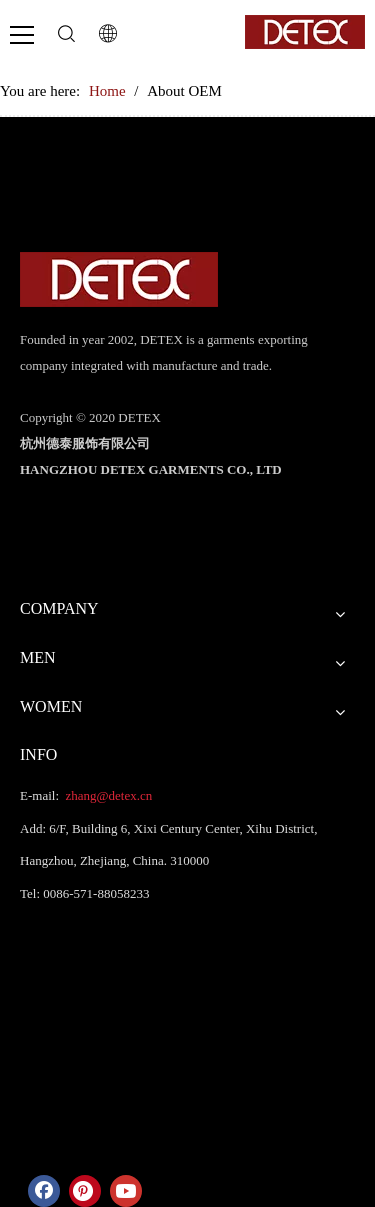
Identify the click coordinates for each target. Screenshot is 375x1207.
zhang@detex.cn (107, 795)
